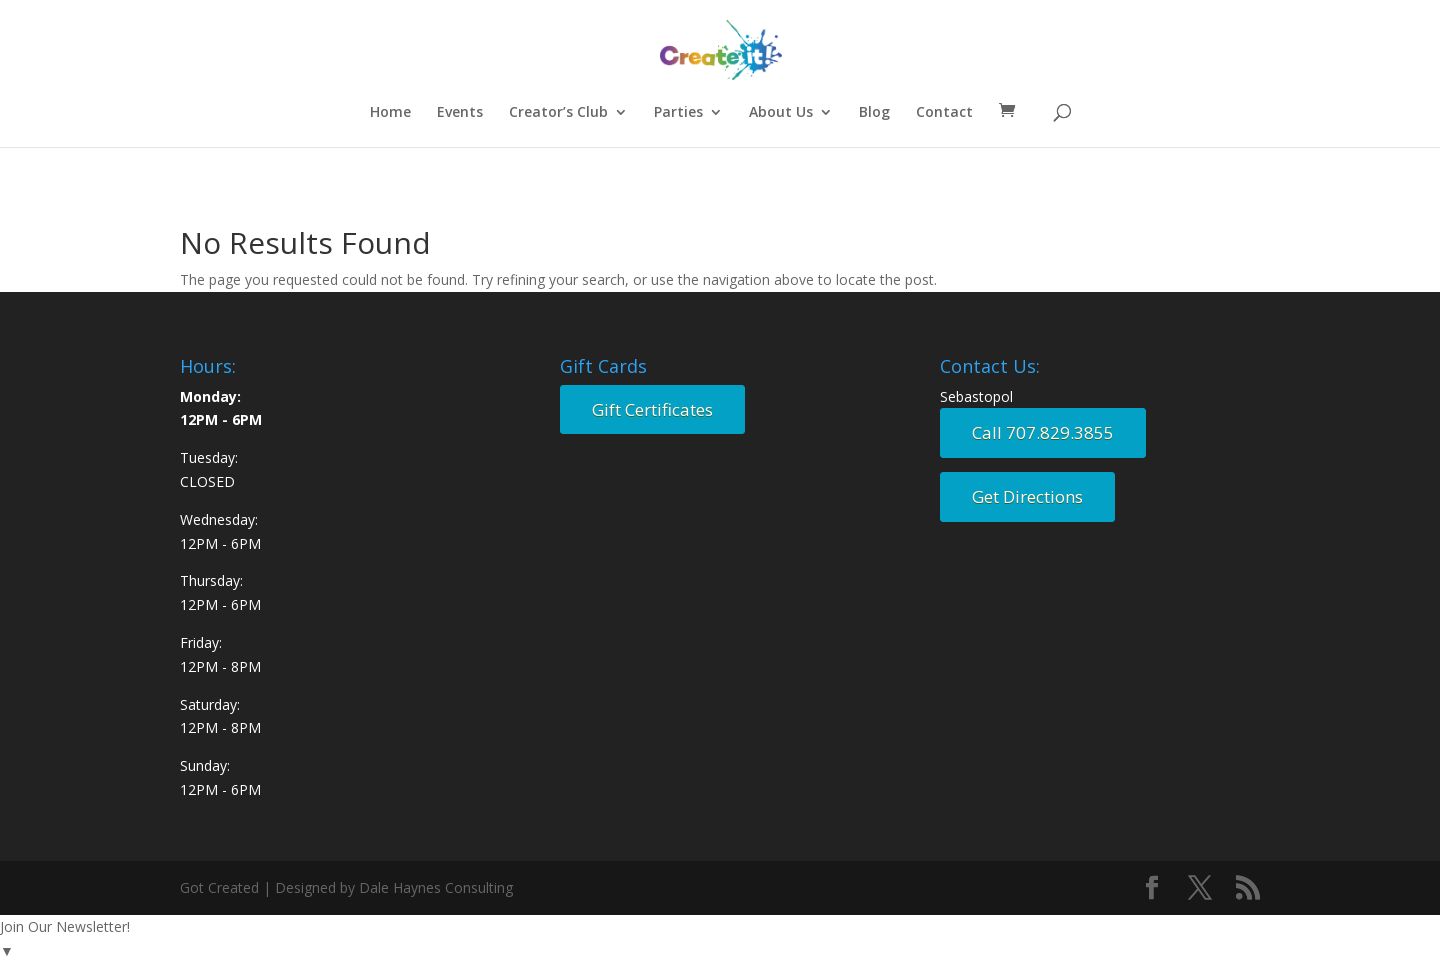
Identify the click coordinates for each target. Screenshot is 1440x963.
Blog (874, 113)
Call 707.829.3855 (1043, 432)
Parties (678, 113)
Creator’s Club (558, 113)
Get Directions (1027, 496)
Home (390, 113)
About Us (781, 113)
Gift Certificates (652, 409)
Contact (944, 113)
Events (460, 113)
